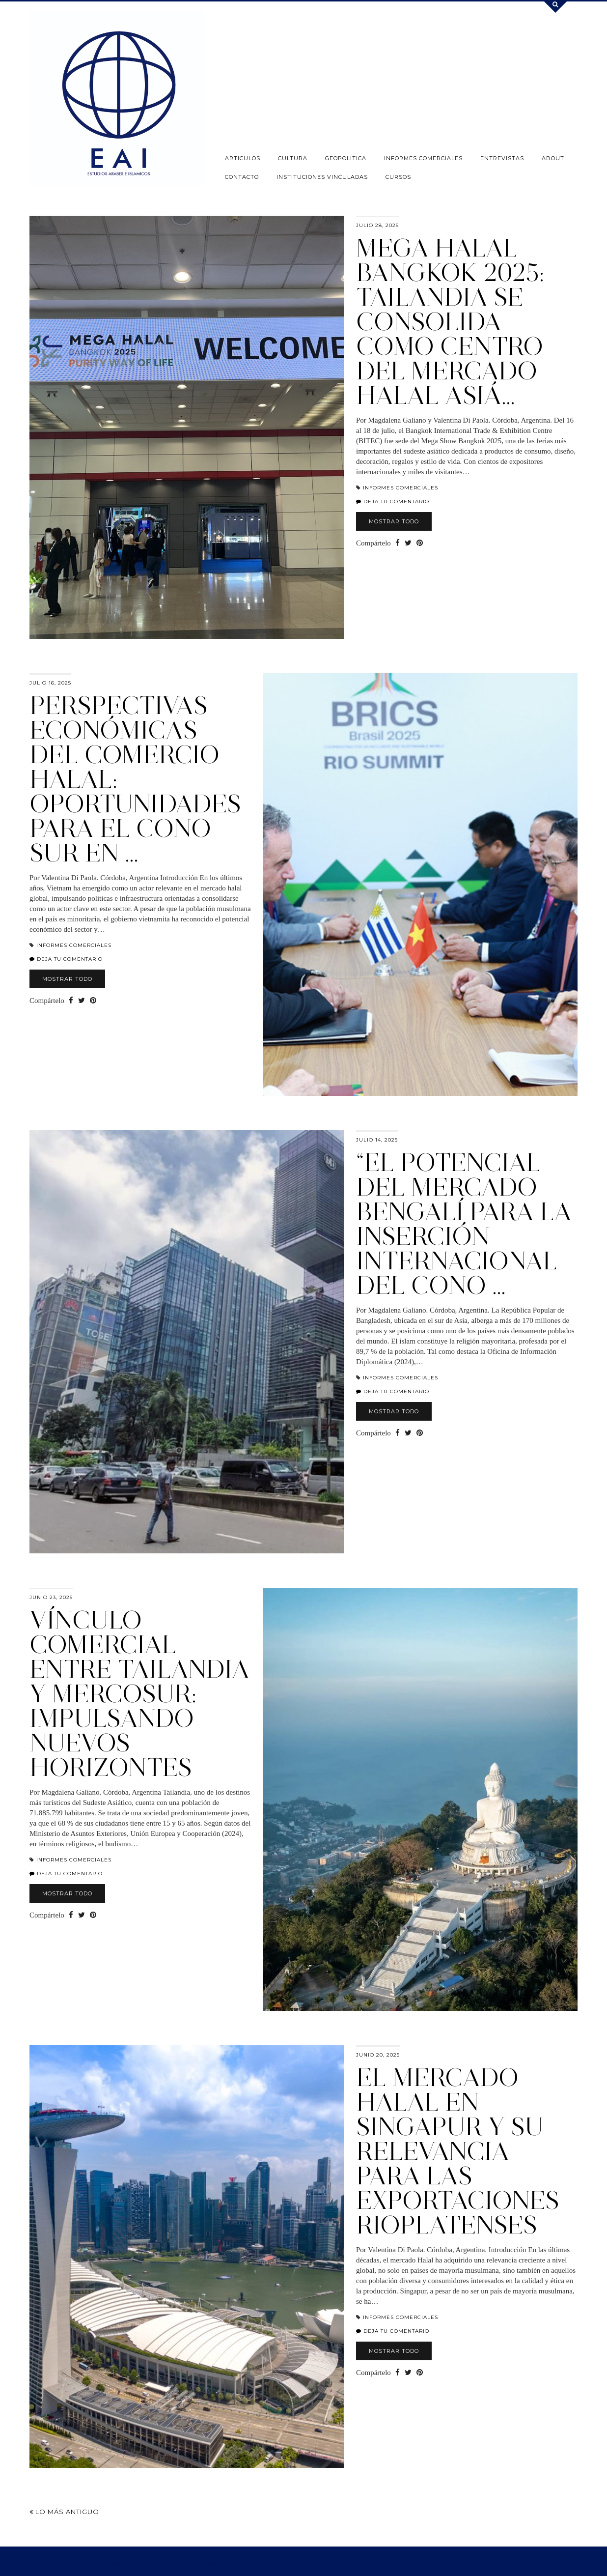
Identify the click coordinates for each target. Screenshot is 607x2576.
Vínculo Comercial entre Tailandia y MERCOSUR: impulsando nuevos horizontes (139, 1693)
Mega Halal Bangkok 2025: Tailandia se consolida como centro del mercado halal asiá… (450, 321)
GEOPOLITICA (345, 158)
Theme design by (539, 2557)
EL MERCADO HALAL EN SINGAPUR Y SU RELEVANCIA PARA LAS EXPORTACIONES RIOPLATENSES (457, 2151)
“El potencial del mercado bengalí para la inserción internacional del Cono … (464, 1223)
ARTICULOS (242, 158)
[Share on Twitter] (408, 543)
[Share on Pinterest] (419, 543)
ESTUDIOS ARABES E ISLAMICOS (98, 2557)
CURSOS (398, 176)
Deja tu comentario (392, 501)
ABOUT (553, 158)
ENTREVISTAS (502, 158)
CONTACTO (242, 176)
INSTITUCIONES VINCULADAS (322, 176)
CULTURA (292, 158)
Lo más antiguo (64, 2512)
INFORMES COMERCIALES (423, 158)
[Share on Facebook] (397, 543)
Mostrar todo (394, 521)
